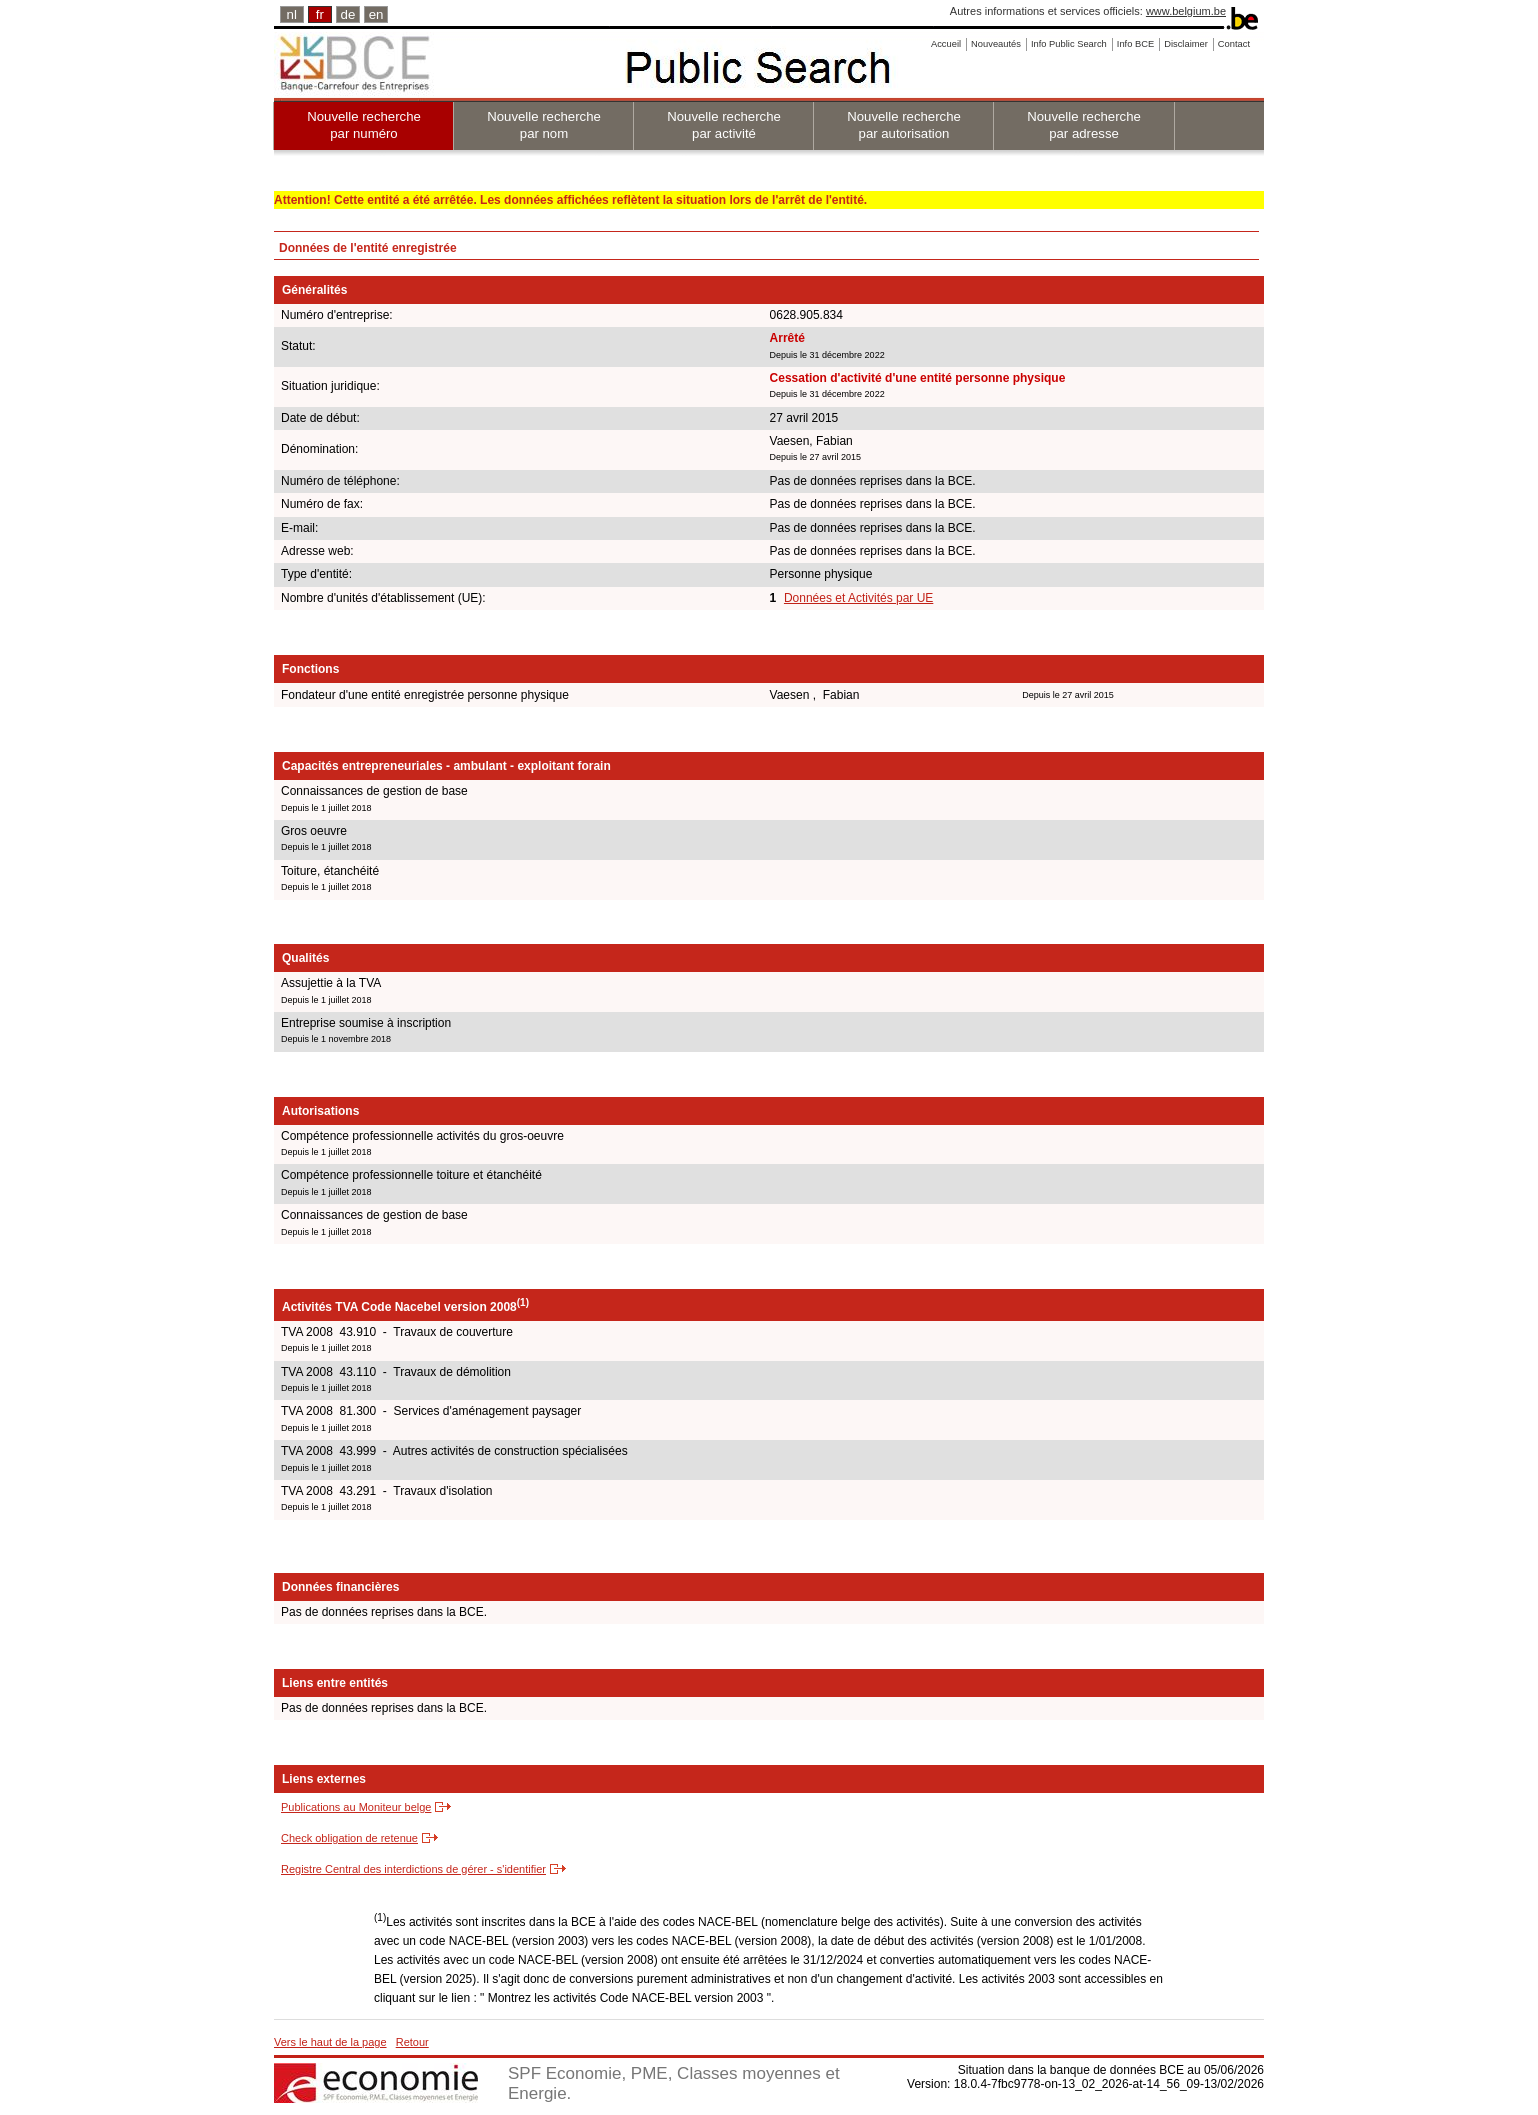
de (348, 14)
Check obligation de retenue (349, 1838)
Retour (412, 2042)
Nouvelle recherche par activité (724, 125)
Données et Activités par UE (858, 598)
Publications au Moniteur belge (356, 1807)
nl (292, 14)
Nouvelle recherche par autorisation (904, 125)
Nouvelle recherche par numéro (364, 125)
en (376, 14)
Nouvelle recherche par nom (544, 125)
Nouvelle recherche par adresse (1084, 125)
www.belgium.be (1186, 11)
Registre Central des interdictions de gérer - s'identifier (413, 1869)
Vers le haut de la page (330, 2042)
